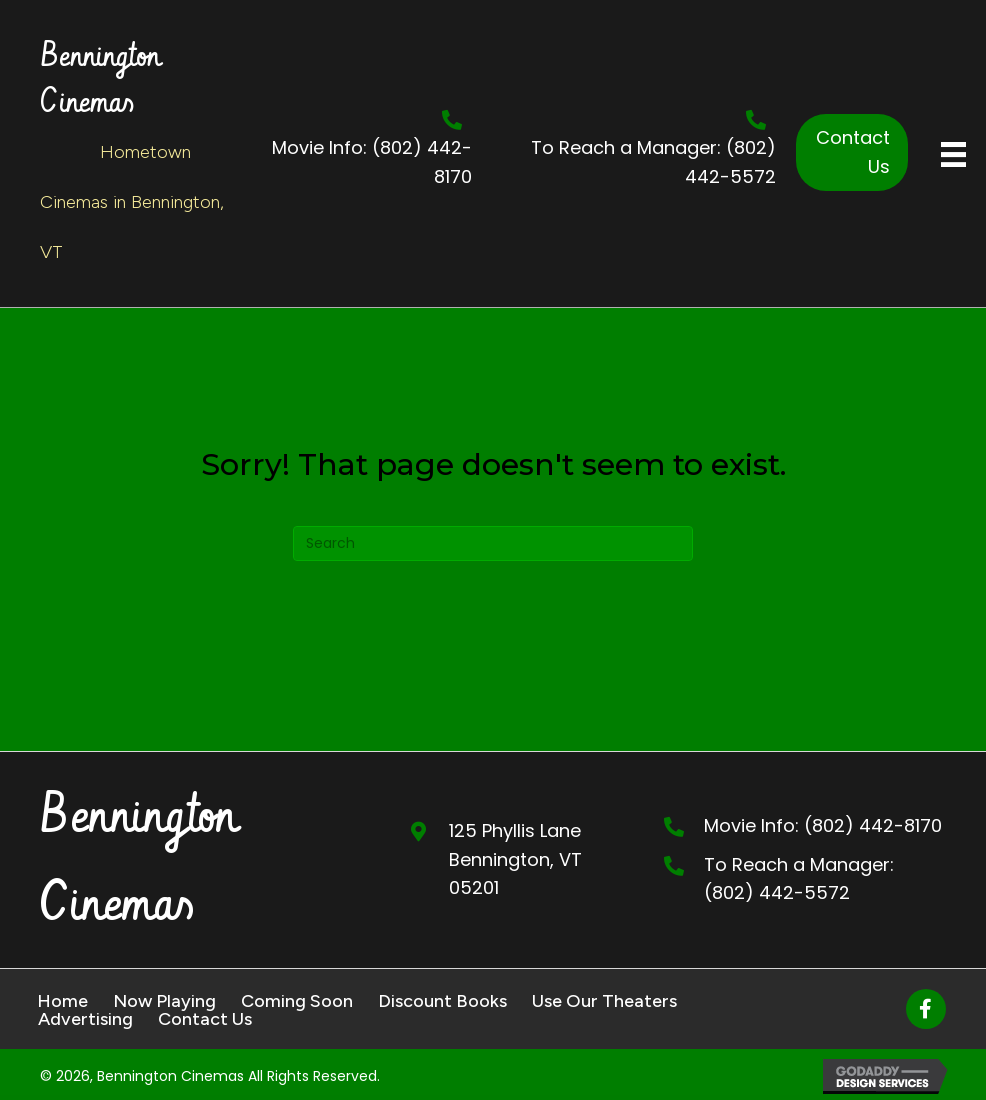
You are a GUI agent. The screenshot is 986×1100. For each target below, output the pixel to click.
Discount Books (442, 1001)
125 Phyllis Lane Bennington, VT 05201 (515, 859)
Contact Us (205, 1019)
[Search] (493, 543)
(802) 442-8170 (873, 825)
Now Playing (164, 1001)
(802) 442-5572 (777, 892)
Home (62, 1001)
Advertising (85, 1019)
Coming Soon (297, 1001)
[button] (852, 153)
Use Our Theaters (604, 1001)
